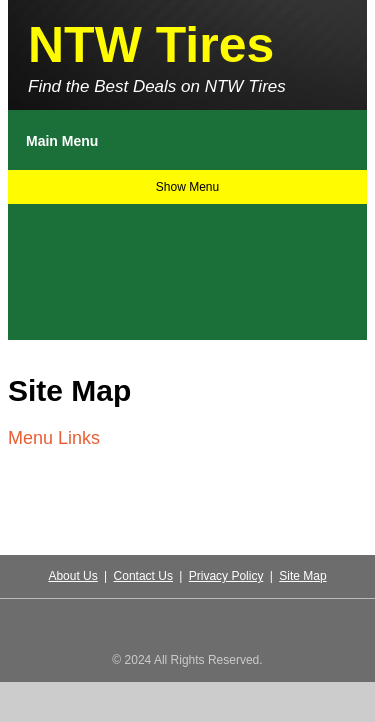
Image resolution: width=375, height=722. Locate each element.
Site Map (302, 576)
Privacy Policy (226, 576)
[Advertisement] (105, 267)
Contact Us (143, 576)
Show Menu (187, 187)
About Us (72, 576)
